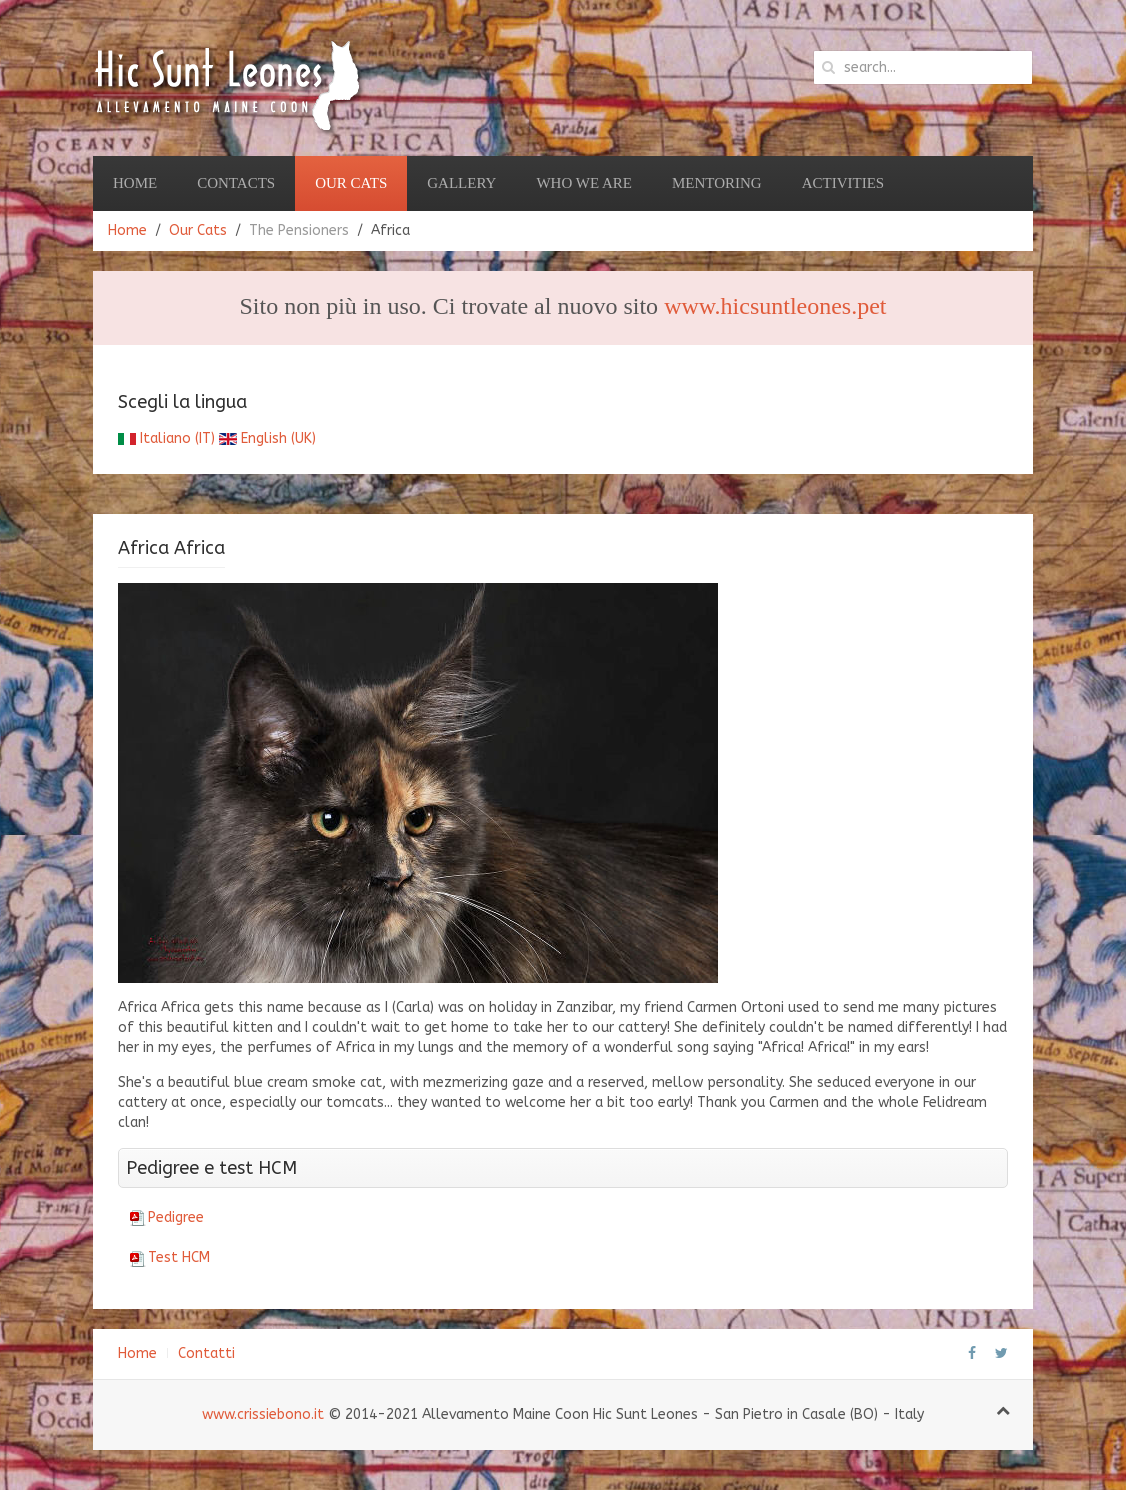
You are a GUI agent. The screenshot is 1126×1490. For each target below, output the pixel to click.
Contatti (206, 1353)
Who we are (584, 183)
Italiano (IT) (166, 438)
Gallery (461, 183)
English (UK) (267, 438)
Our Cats (351, 183)
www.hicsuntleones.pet (775, 306)
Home (135, 183)
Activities (843, 183)
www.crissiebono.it (263, 1414)
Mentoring (717, 183)
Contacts (236, 183)
